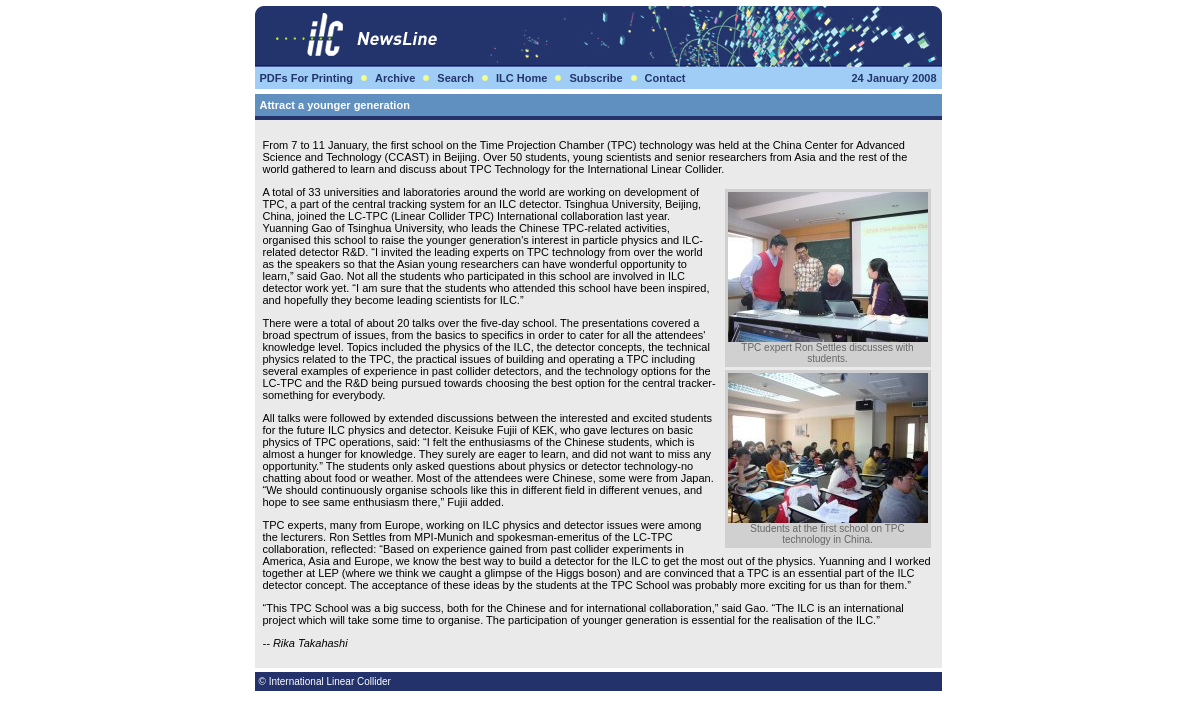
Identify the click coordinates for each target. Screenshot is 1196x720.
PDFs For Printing (307, 78)
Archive (395, 78)
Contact (665, 78)
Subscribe (595, 78)
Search (455, 78)
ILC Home (521, 78)
